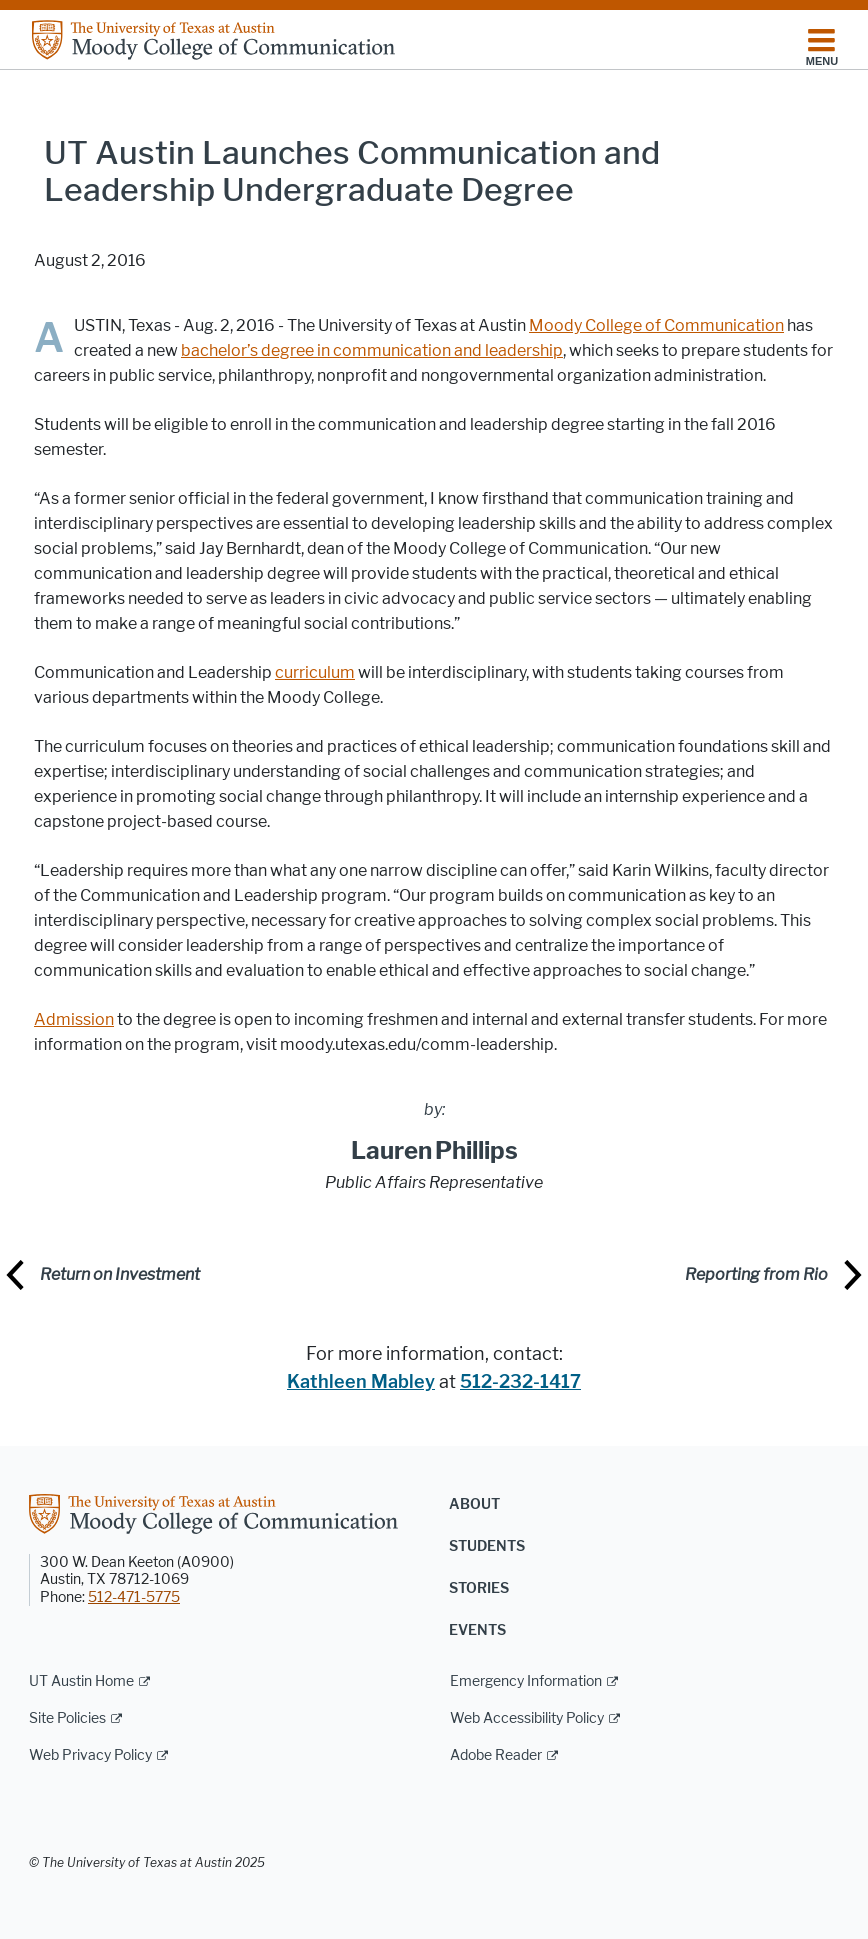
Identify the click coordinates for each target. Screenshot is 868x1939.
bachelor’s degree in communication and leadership (372, 350)
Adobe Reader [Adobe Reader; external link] (496, 1755)
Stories (479, 1588)
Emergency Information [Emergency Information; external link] (526, 1681)
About (474, 1504)
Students (487, 1546)
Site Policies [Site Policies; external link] (67, 1718)
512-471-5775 (134, 1597)
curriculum (315, 672)
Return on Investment (120, 1274)
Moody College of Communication (656, 325)
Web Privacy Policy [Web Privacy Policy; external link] (90, 1755)
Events (477, 1630)
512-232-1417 (520, 1382)
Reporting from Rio (756, 1274)
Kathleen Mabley (361, 1382)
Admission (74, 1019)
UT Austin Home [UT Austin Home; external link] (81, 1681)
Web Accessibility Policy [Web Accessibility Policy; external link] (527, 1718)
